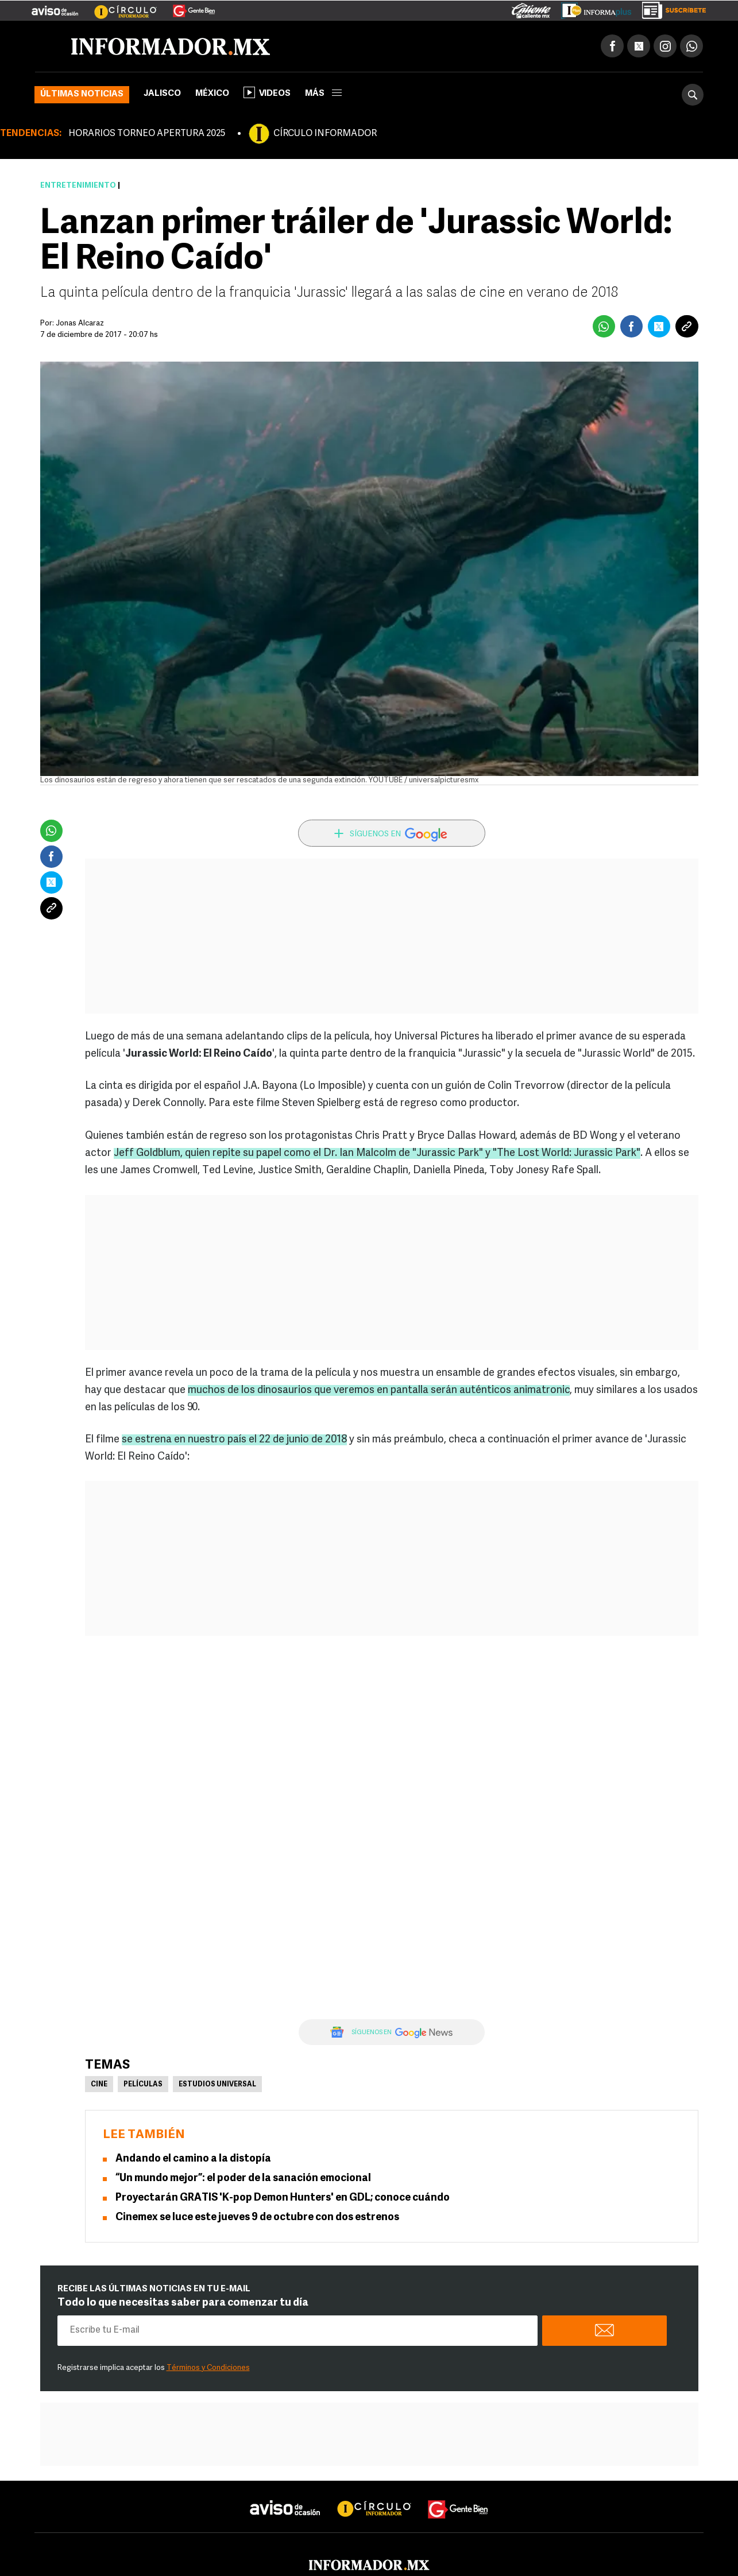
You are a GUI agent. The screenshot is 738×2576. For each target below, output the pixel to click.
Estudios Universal (217, 2084)
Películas (143, 2084)
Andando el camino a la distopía (193, 2159)
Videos (267, 92)
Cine (99, 2084)
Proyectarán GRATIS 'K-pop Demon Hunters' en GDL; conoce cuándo (282, 2198)
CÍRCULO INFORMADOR (325, 133)
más (323, 94)
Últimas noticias (81, 94)
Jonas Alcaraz (80, 323)
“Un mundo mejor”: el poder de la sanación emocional (243, 2178)
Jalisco (162, 94)
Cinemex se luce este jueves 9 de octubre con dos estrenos (257, 2217)
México (212, 94)
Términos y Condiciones (208, 2368)
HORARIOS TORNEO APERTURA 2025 (146, 133)
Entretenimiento (78, 185)
